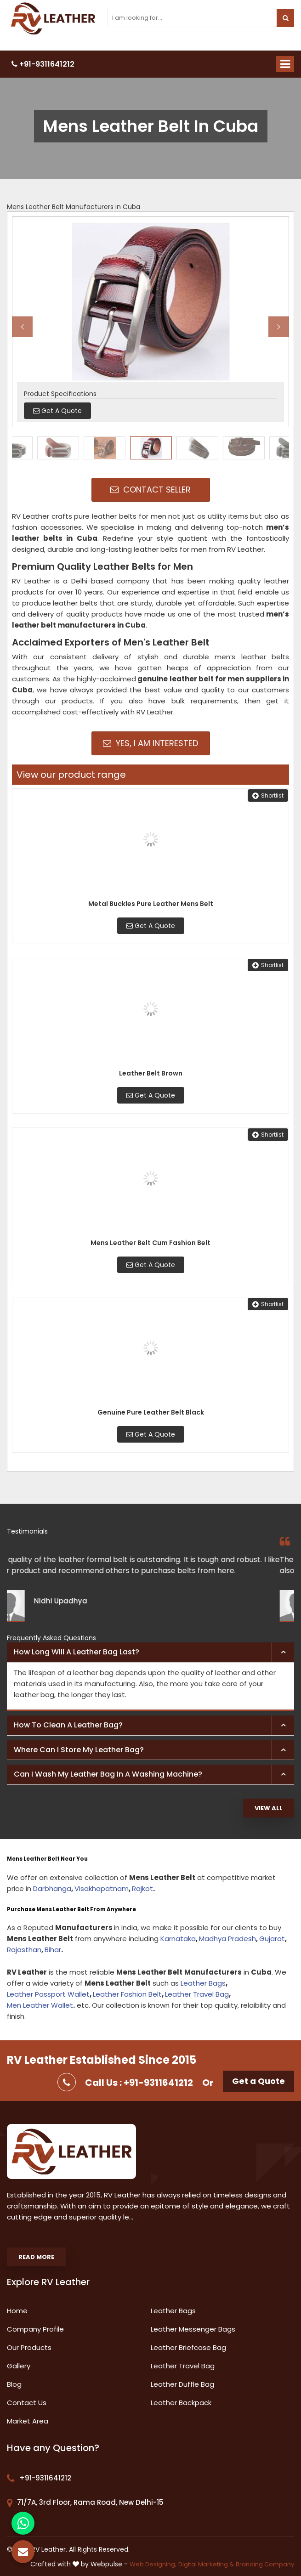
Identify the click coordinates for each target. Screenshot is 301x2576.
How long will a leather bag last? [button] (76, 1652)
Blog (14, 2384)
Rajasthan (24, 1949)
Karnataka (178, 1938)
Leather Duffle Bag (182, 2384)
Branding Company (265, 2564)
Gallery (18, 2366)
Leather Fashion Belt (127, 1994)
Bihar (53, 1949)
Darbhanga (52, 1888)
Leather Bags (203, 1983)
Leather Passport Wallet (48, 1994)
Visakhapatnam (101, 1888)
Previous (22, 326)
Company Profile (35, 2329)
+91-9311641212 (42, 64)
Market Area (27, 2421)
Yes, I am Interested (150, 743)
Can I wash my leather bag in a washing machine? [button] (108, 1774)
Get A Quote (150, 925)
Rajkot (142, 1888)
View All (269, 1808)
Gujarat (272, 1938)
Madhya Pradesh (227, 1938)
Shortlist (268, 795)
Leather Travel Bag (197, 1994)
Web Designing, (153, 2564)
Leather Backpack (181, 2402)
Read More (36, 2257)
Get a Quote (258, 2081)
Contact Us (26, 2402)
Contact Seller (150, 489)
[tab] (150, 1652)
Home (17, 2311)
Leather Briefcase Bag (188, 2347)
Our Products (29, 2347)
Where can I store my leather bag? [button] (79, 1749)
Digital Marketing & (206, 2564)
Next (278, 326)
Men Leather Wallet (40, 2005)
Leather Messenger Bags (193, 2329)
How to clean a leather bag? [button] (68, 1725)
